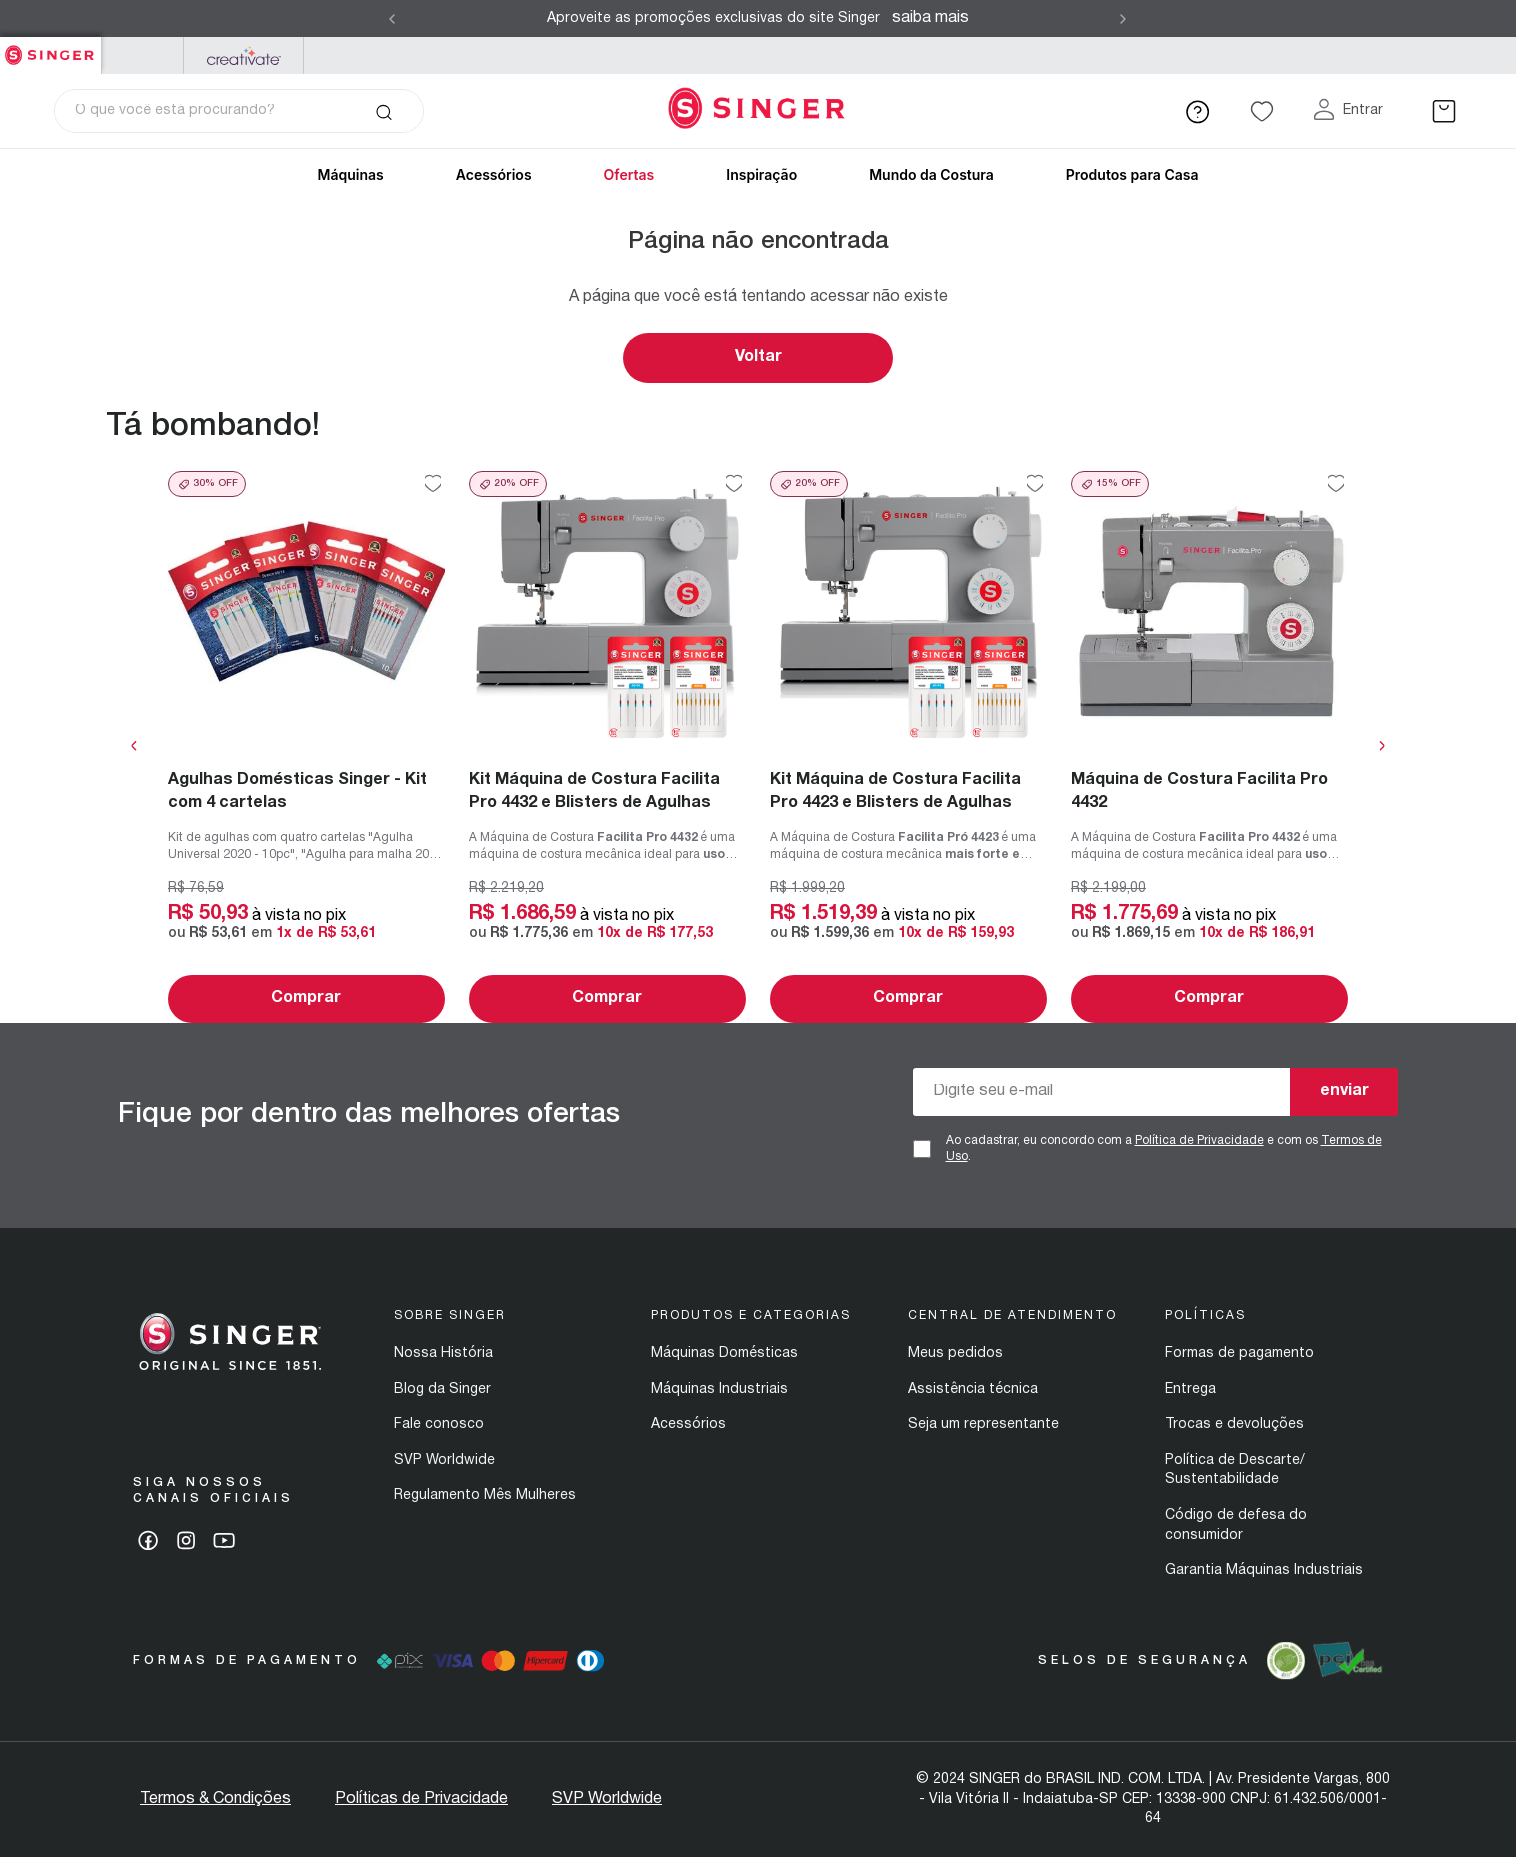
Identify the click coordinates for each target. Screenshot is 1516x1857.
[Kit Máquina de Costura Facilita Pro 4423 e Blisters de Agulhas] (908, 746)
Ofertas (629, 174)
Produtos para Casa (1132, 174)
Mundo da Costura (931, 174)
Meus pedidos (955, 1353)
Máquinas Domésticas (724, 1353)
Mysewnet (243, 55)
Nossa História (443, 1353)
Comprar (306, 998)
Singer (50, 47)
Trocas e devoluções (1234, 1424)
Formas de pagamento (1239, 1353)
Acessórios (494, 174)
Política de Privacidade (1199, 1140)
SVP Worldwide (444, 1460)
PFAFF (142, 55)
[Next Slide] (1123, 19)
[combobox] (239, 111)
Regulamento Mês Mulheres (485, 1495)
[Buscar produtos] (383, 111)
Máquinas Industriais (719, 1389)
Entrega (1190, 1389)
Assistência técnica (973, 1389)
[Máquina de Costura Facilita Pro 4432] (1209, 746)
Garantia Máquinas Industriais (1264, 1570)
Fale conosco (439, 1424)
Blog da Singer (442, 1389)
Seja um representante (983, 1424)
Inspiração (761, 174)
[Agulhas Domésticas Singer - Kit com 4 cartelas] (306, 746)
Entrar (1363, 110)
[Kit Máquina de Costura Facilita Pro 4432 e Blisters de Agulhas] (607, 746)
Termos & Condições (215, 1799)
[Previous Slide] (392, 19)
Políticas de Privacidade (421, 1799)
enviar (1344, 1091)
